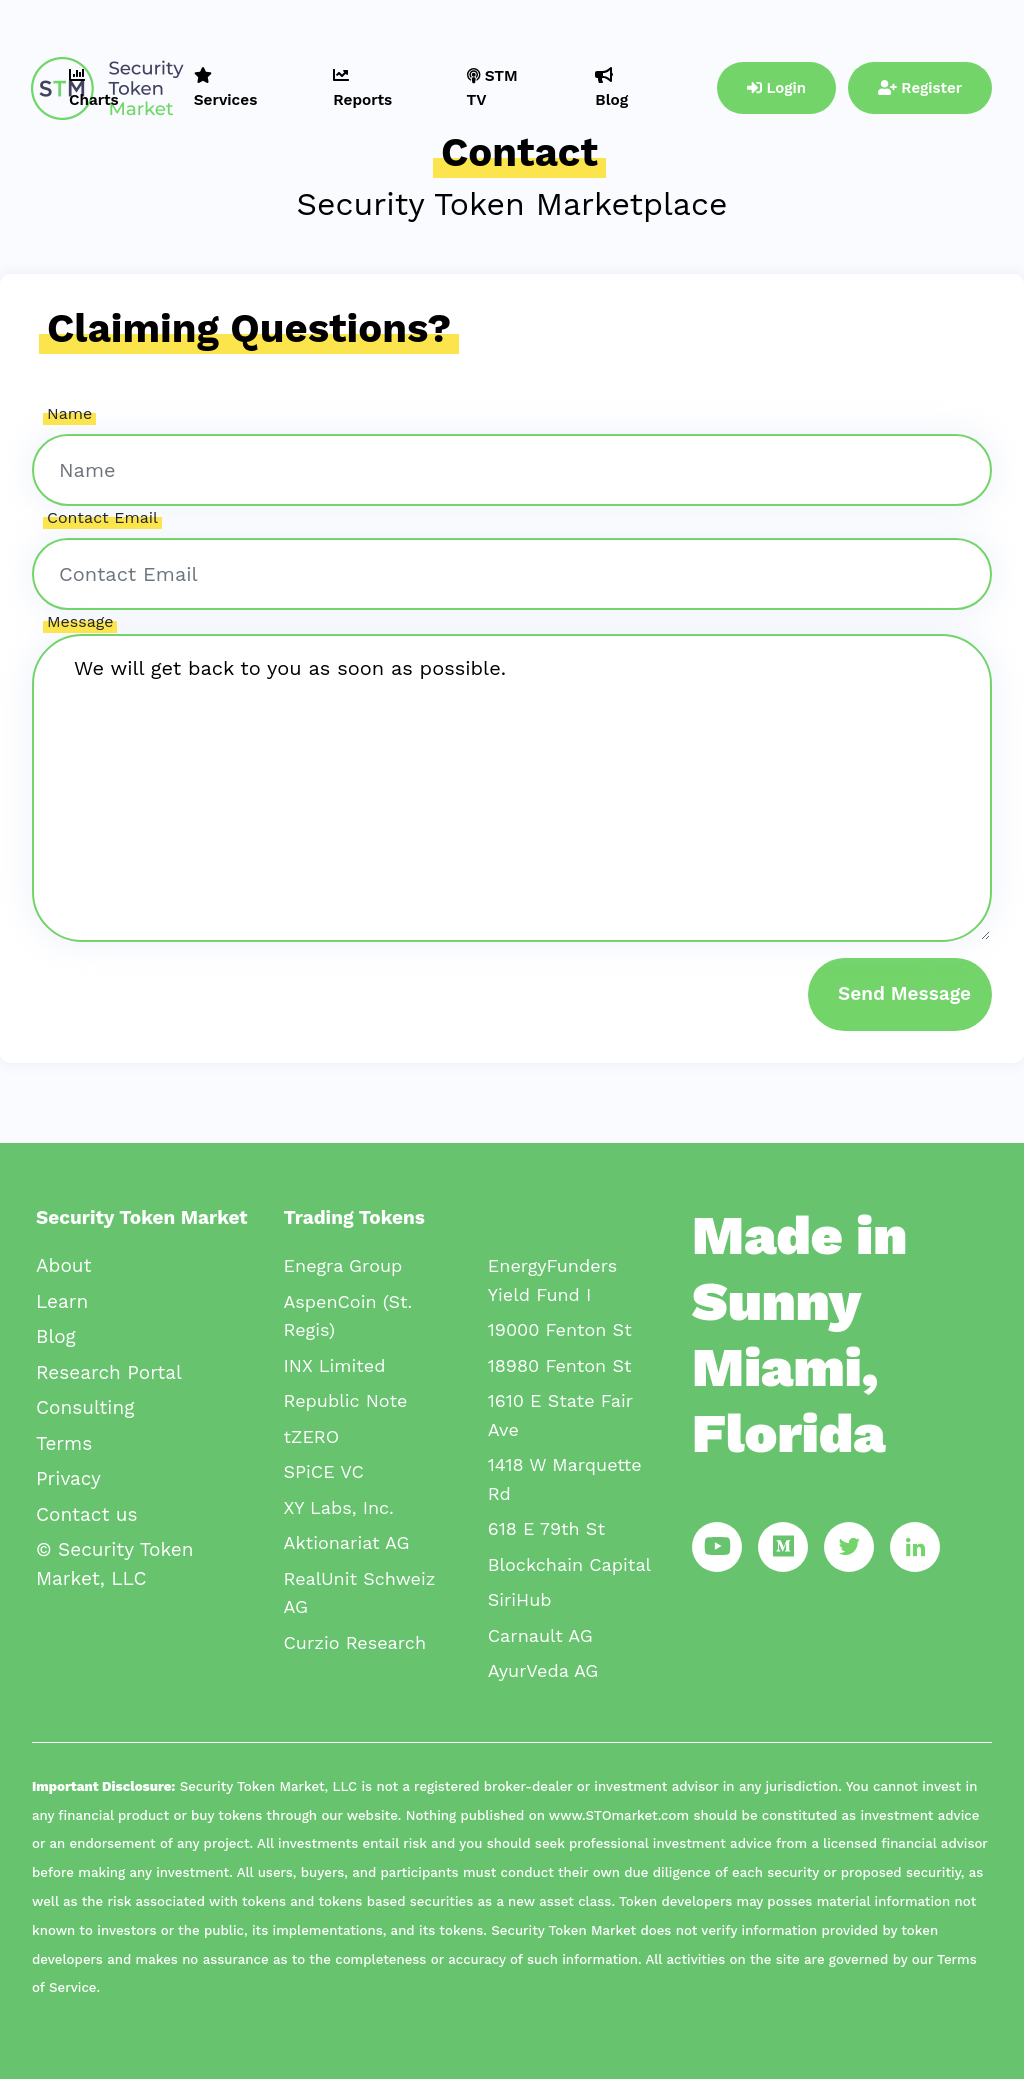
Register (920, 88)
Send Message (904, 993)
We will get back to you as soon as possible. (512, 788)
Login (776, 88)
